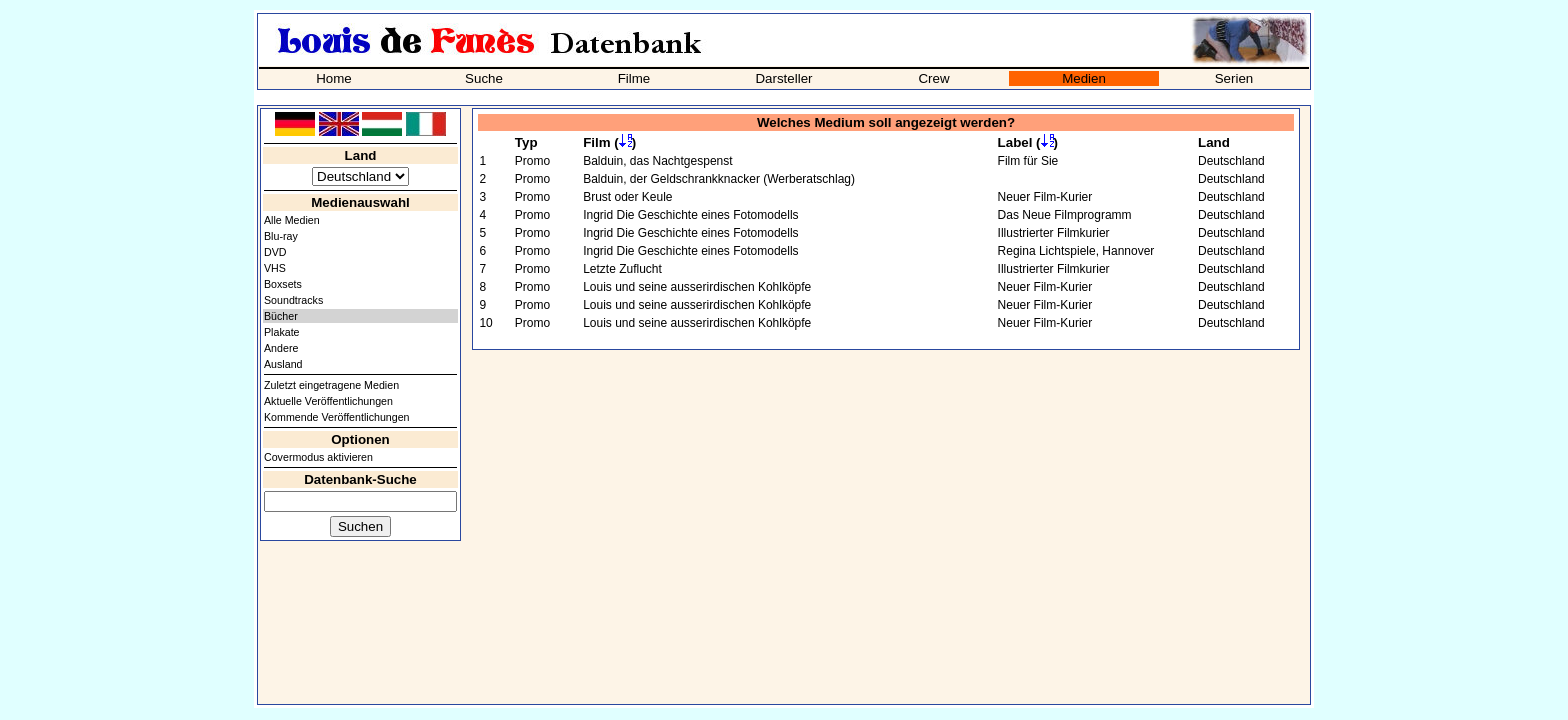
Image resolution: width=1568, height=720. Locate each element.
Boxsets (283, 284)
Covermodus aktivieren (318, 457)
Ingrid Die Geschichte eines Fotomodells (690, 215)
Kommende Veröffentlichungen (337, 417)
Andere (281, 348)
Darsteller (783, 78)
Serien (1234, 78)
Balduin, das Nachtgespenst (657, 161)
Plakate (282, 332)
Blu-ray (281, 236)
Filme (634, 78)
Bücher (281, 316)
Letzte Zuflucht (622, 269)
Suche (484, 78)
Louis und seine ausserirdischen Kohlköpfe (697, 287)
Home (334, 78)
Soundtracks (293, 300)
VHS (275, 268)
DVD (275, 252)
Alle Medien (292, 220)
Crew (933, 78)
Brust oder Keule (627, 197)
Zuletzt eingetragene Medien (331, 385)
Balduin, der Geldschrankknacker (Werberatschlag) (719, 179)
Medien (1084, 78)
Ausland (283, 364)
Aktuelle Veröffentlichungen (328, 401)
